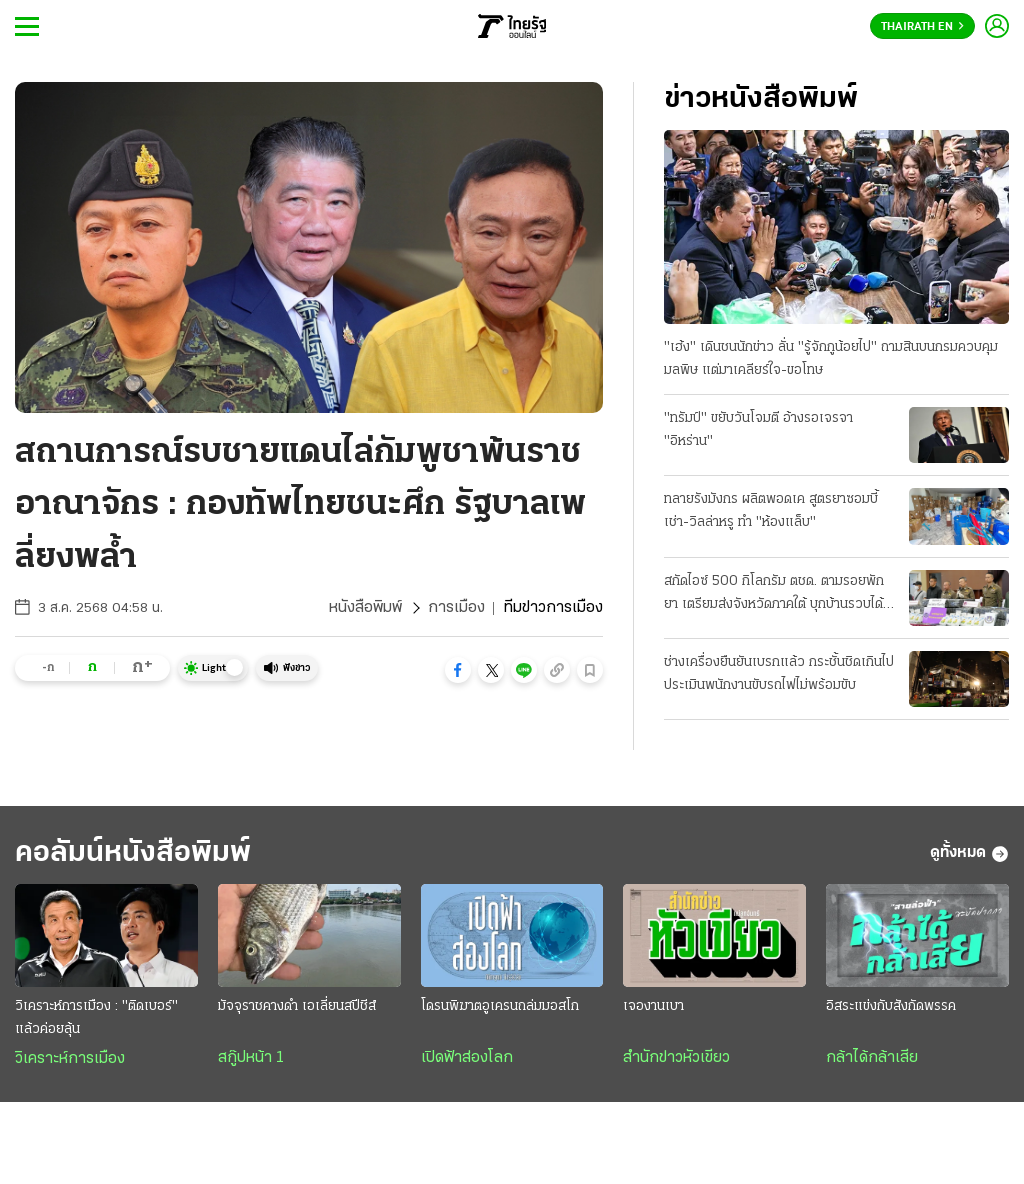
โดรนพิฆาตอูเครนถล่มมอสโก (500, 1006)
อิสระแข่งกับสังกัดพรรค (891, 1006)
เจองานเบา (653, 1006)
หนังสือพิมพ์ (365, 608)
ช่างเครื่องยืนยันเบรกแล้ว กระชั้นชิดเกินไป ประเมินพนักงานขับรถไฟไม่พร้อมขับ (779, 674)
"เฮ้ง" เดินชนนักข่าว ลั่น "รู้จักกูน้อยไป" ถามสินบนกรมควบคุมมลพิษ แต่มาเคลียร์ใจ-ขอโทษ (831, 359)
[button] (458, 670)
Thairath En (922, 27)
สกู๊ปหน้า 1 (251, 1058)
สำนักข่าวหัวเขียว (676, 1058)
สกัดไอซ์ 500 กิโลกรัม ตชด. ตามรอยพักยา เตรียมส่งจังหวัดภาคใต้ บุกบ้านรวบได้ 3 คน (779, 595)
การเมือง (456, 608)
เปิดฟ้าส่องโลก (467, 1058)
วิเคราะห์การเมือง (70, 1059)
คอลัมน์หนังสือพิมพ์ (133, 853)
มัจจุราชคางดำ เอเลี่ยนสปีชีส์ (297, 1006)
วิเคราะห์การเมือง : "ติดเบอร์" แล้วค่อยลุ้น (96, 1018)
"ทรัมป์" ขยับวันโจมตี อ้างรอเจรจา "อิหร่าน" (758, 430)
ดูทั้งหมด (969, 854)
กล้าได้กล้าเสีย (872, 1058)
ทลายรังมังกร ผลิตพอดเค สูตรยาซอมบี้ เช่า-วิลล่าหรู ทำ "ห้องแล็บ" (771, 511)
